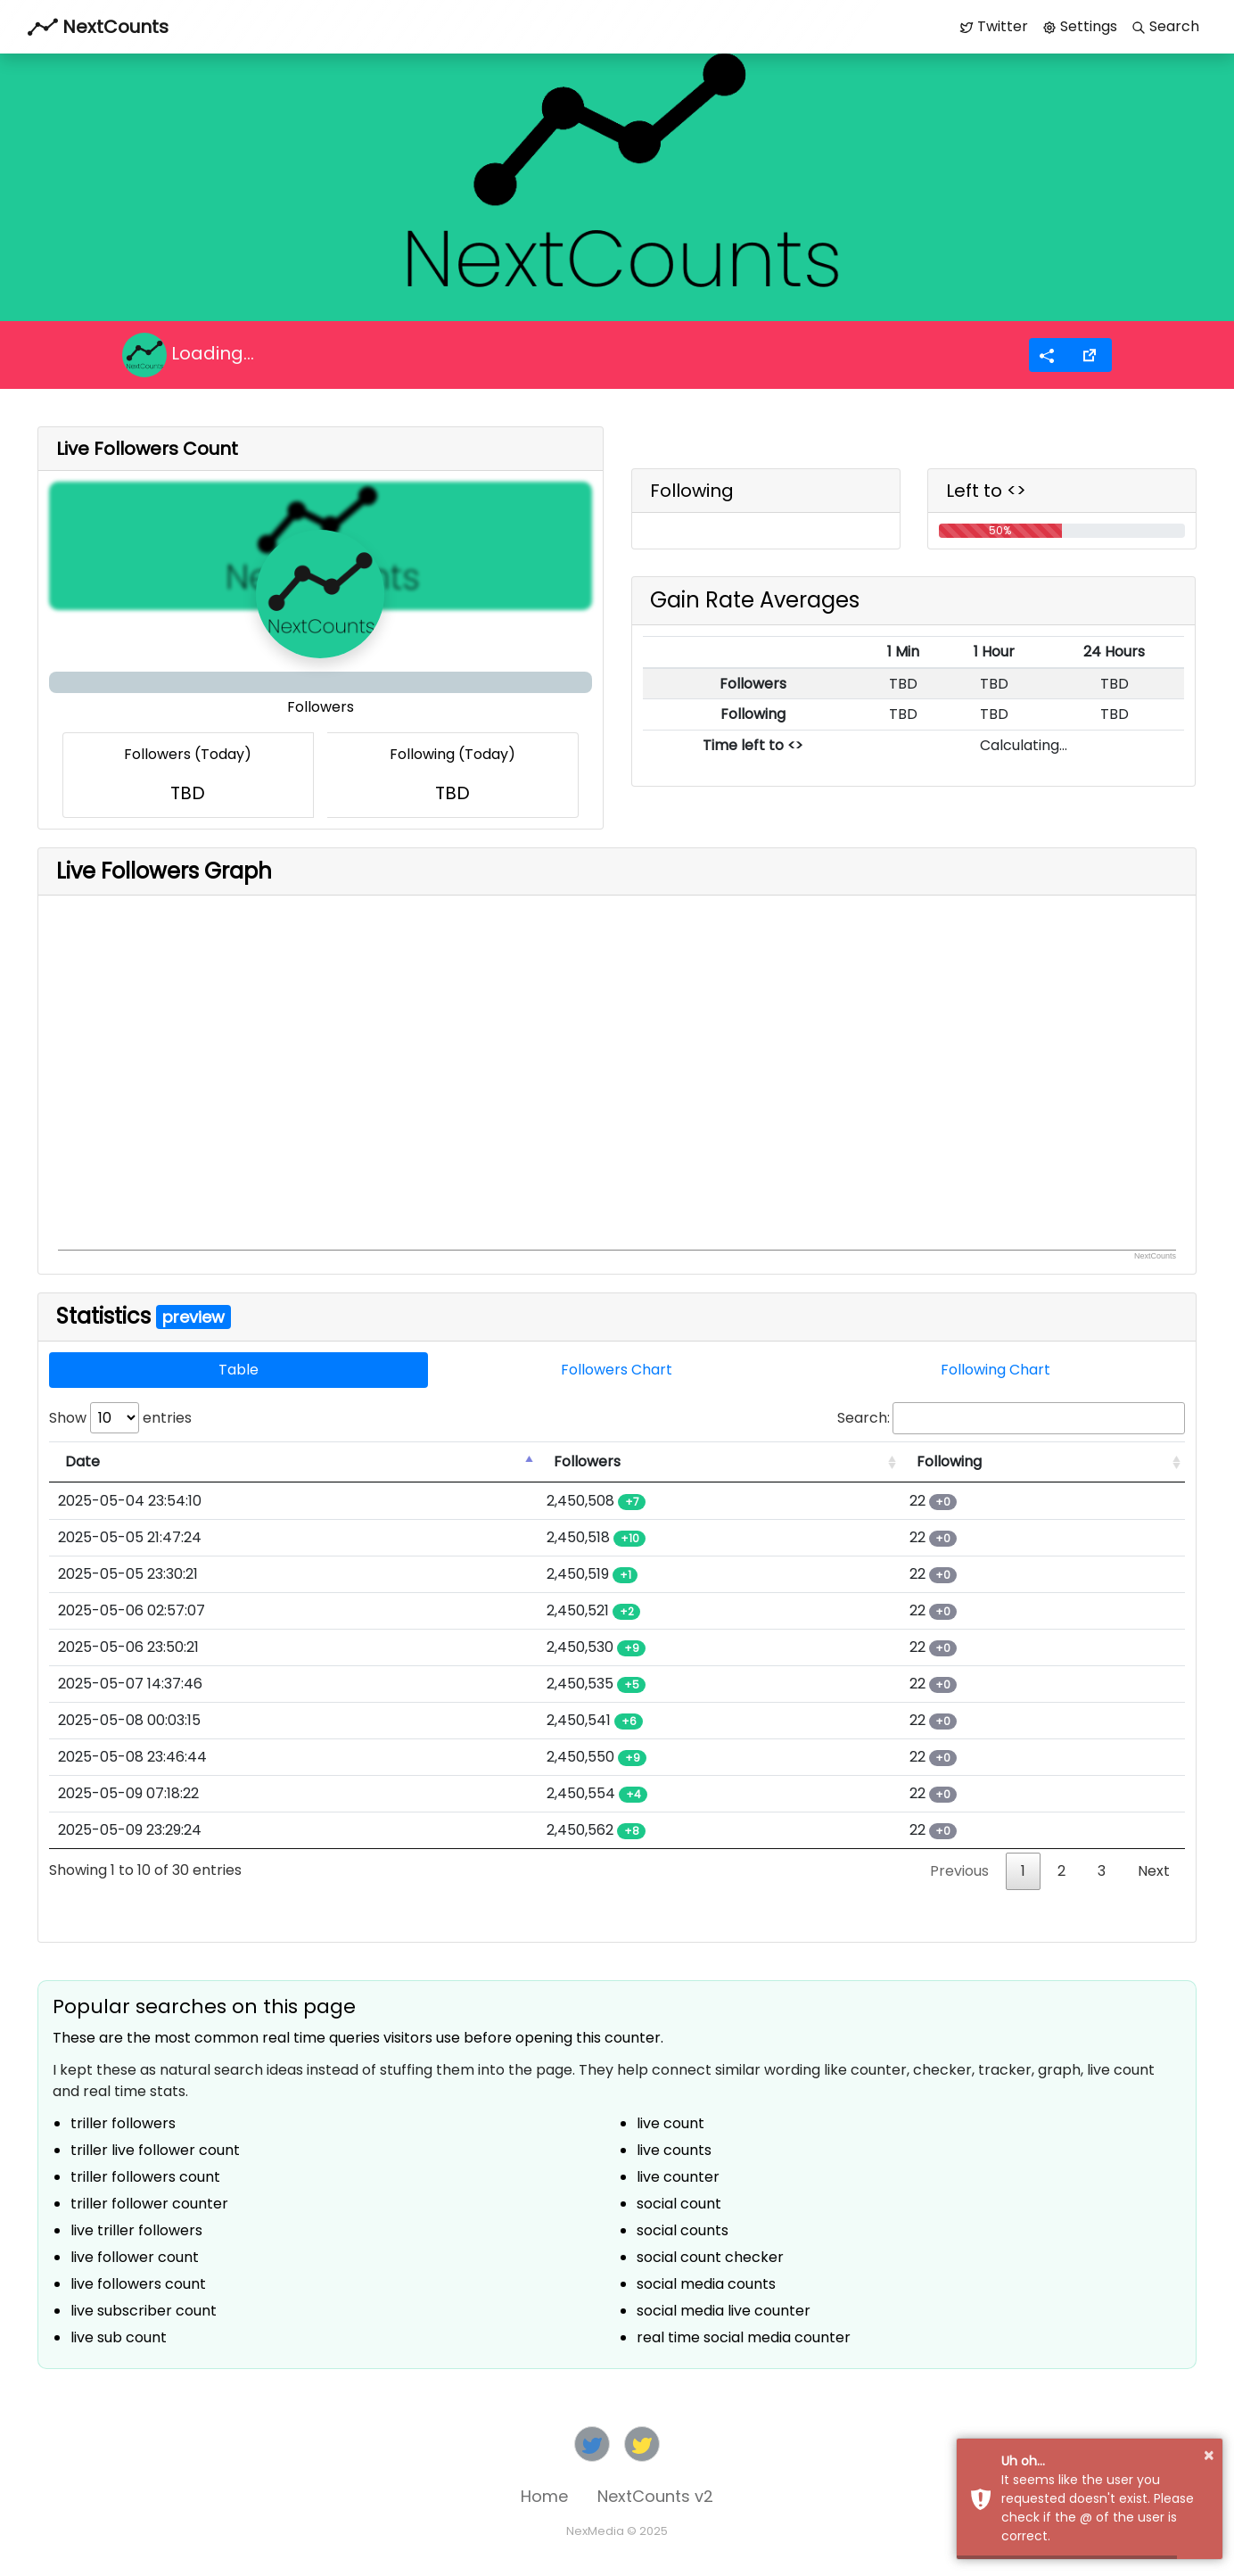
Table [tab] (238, 1369)
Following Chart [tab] (995, 1369)
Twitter (993, 26)
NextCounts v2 (655, 2496)
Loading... (188, 355)
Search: (1011, 1418)
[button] (1089, 355)
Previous (959, 1871)
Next (1154, 1871)
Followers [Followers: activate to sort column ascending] (587, 1461)
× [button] (1208, 2456)
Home (544, 2496)
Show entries (120, 1417)
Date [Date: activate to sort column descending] (82, 1461)
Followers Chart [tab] (616, 1369)
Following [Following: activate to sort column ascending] (949, 1461)
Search (1165, 26)
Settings (1079, 26)
